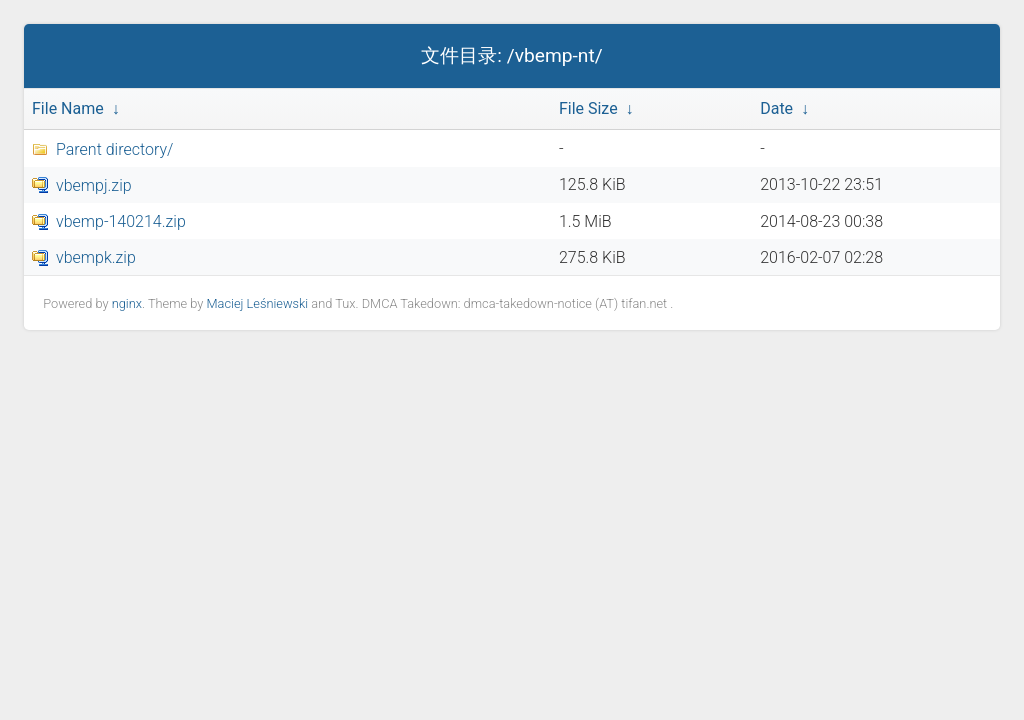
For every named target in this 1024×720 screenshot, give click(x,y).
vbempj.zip (94, 185)
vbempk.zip (96, 257)
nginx (127, 303)
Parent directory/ (114, 149)
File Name (68, 108)
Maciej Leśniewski (257, 303)
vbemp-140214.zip (121, 221)
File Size (588, 108)
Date (776, 108)
